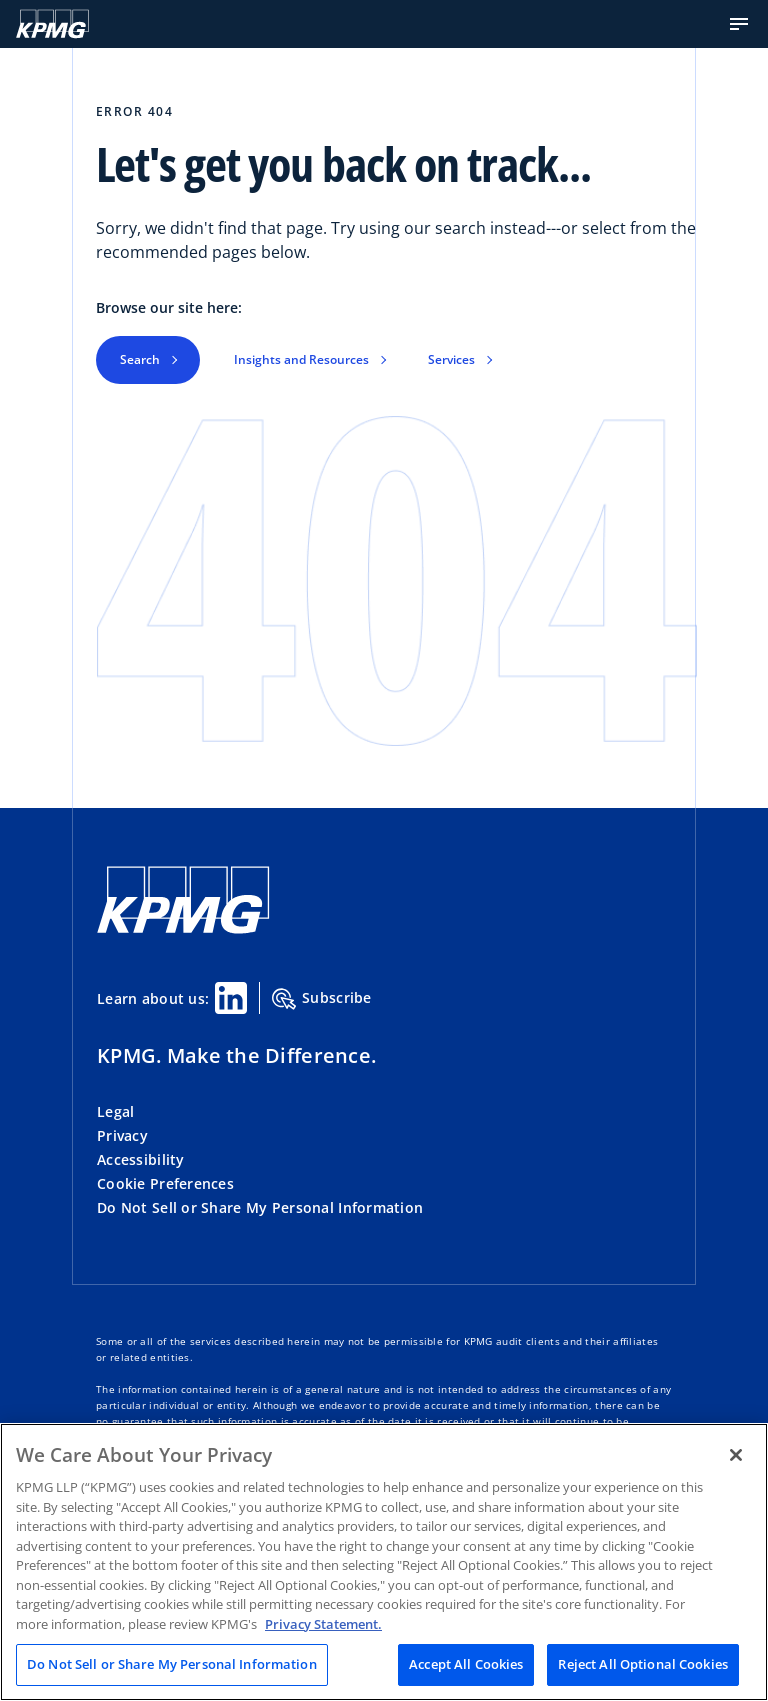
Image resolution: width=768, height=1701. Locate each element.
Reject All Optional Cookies (643, 1664)
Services (451, 359)
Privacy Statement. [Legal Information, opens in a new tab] (323, 1624)
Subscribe (322, 999)
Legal (115, 1111)
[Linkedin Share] (231, 998)
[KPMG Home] (52, 24)
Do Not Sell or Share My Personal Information (260, 1207)
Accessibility (141, 1159)
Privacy (122, 1135)
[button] (739, 24)
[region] (384, 1562)
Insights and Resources (301, 359)
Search (140, 359)
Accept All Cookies (466, 1664)
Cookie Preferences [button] (165, 1183)
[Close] (736, 1455)
